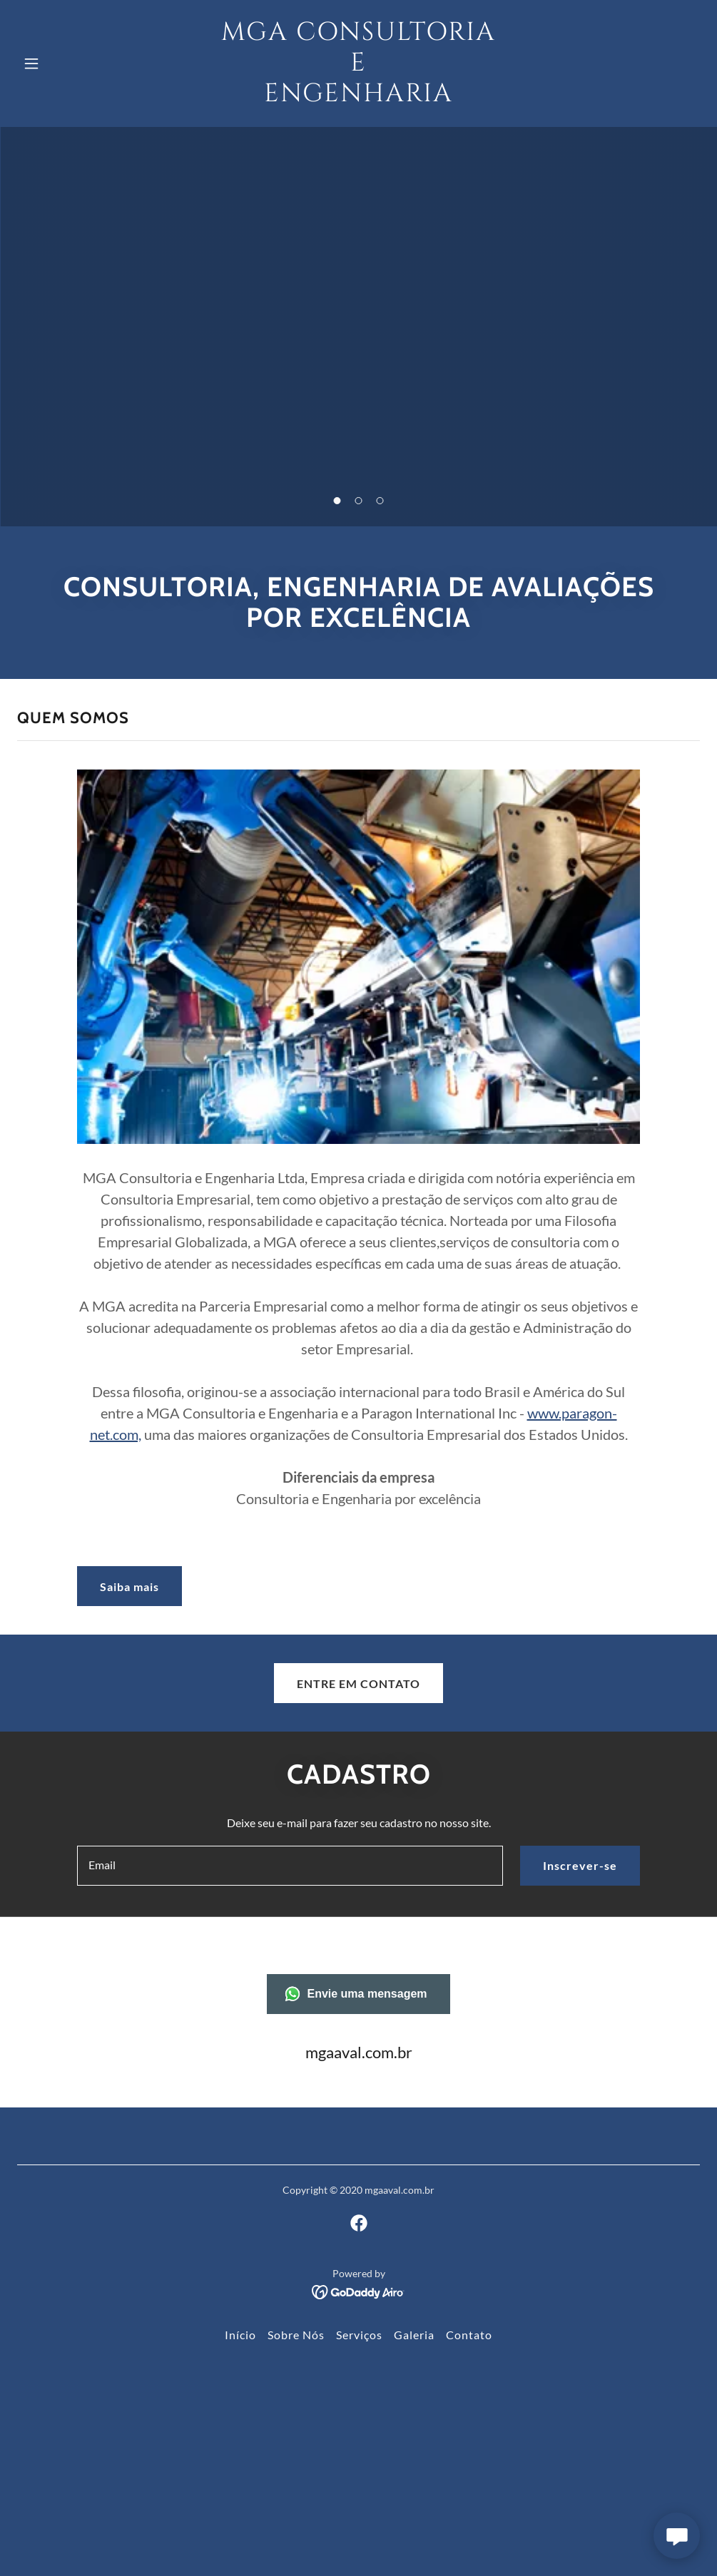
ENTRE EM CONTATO (358, 1683)
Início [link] (240, 2334)
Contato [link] (469, 2334)
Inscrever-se (580, 1865)
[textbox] (290, 1866)
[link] (358, 96)
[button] (68, 63)
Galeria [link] (414, 2334)
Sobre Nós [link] (296, 2334)
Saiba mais (129, 1586)
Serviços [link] (359, 2334)
